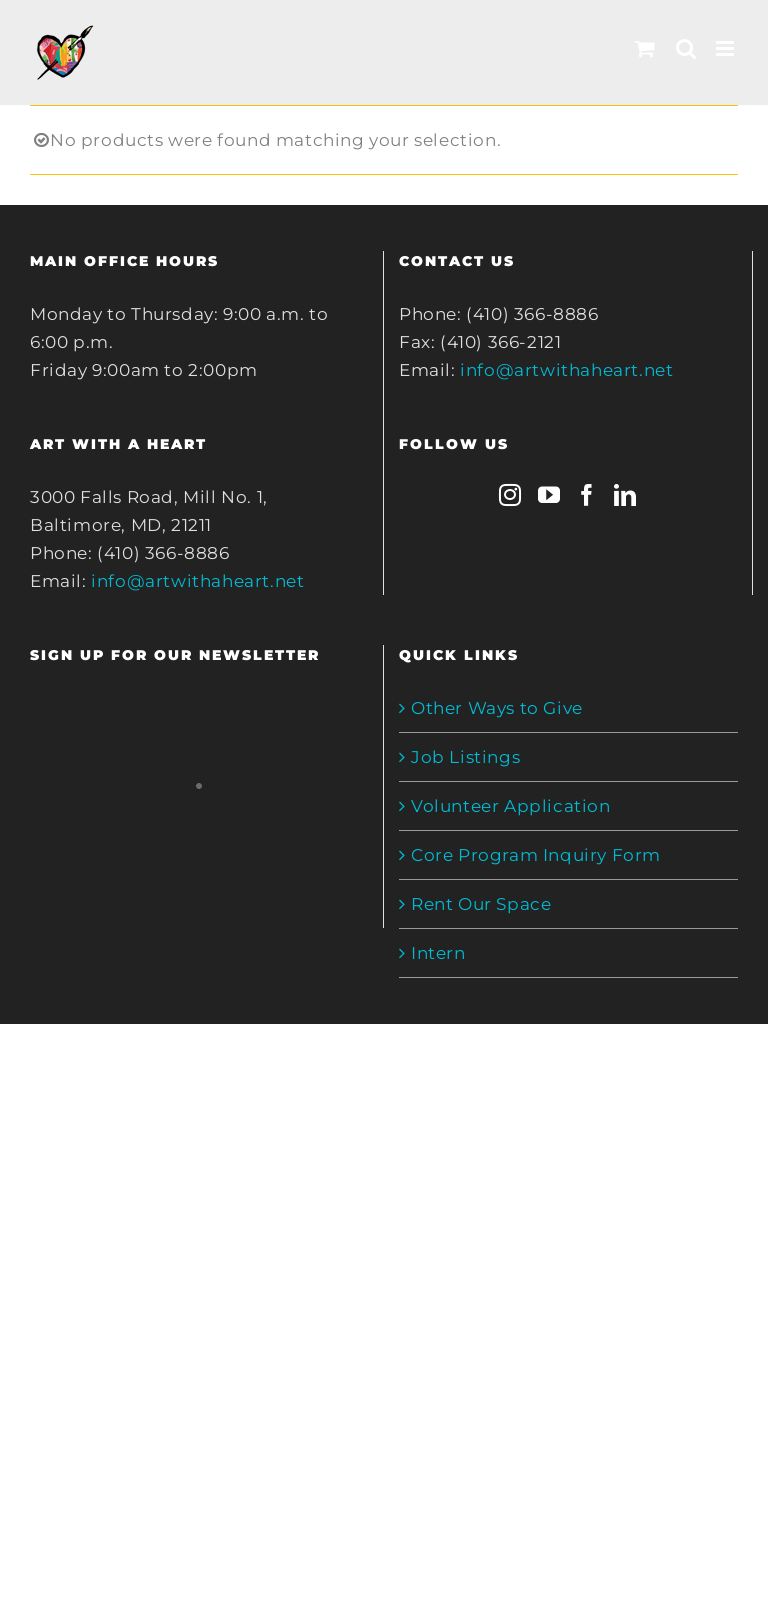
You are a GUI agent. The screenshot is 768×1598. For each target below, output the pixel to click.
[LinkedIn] (625, 495)
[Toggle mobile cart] (645, 48)
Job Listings (465, 757)
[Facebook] (587, 495)
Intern (438, 953)
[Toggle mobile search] (686, 48)
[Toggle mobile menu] (727, 48)
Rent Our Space (481, 904)
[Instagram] (510, 495)
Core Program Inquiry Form (536, 855)
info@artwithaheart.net (197, 581)
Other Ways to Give (497, 708)
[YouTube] (549, 495)
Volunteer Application (511, 806)
